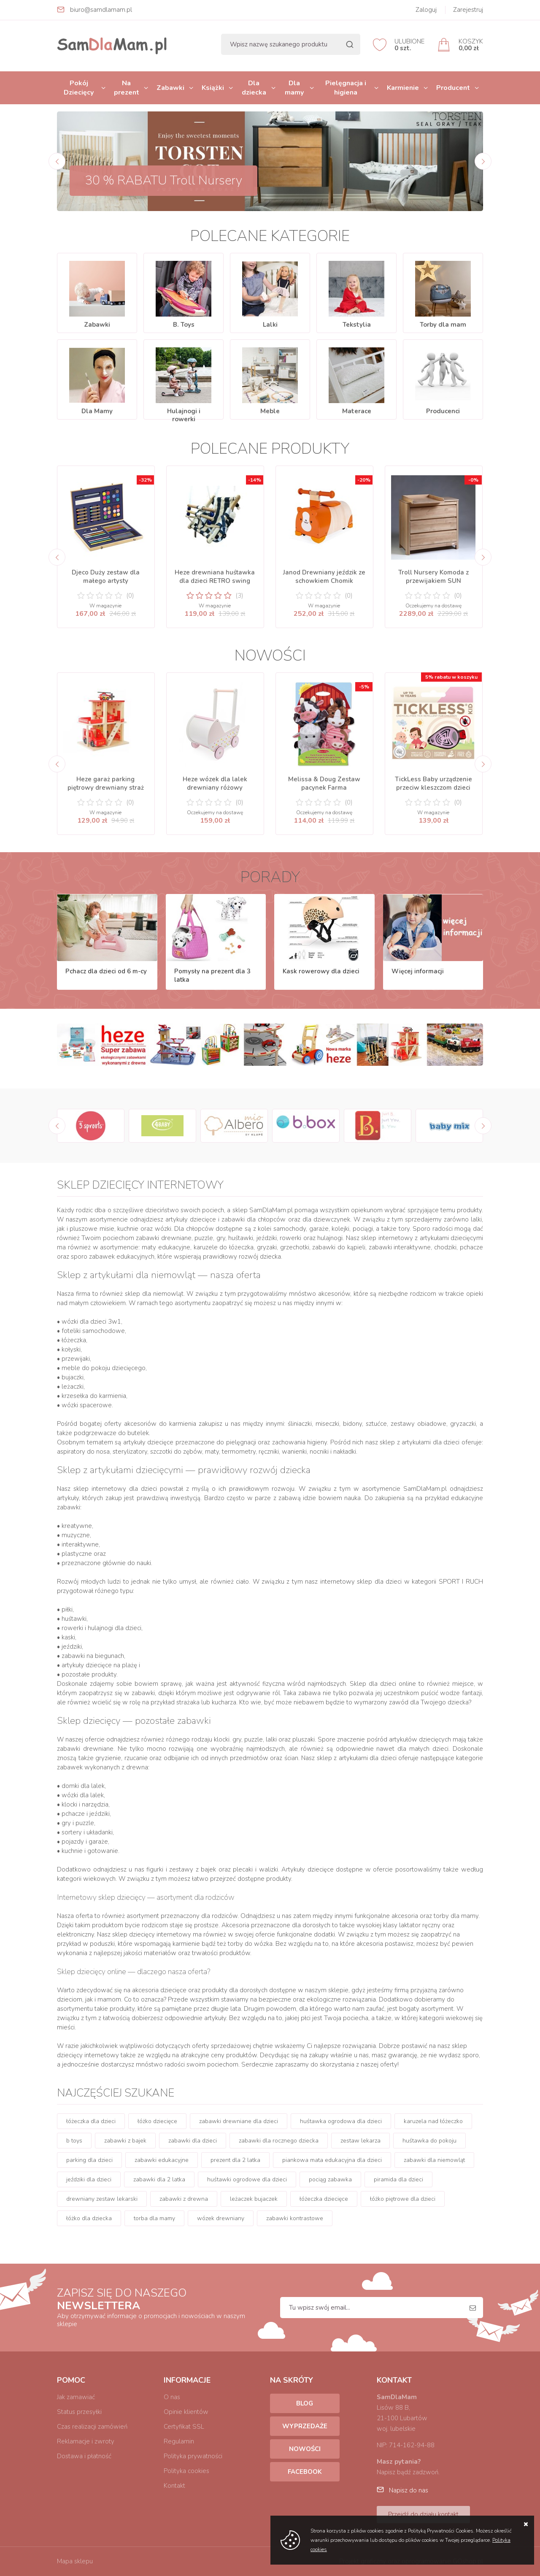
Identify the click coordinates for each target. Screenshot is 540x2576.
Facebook (305, 2472)
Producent (453, 87)
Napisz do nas (408, 2490)
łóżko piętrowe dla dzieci (402, 2199)
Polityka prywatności (193, 2456)
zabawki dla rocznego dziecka (279, 2141)
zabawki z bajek (125, 2141)
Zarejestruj (468, 9)
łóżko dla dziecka (89, 2218)
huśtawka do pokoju (429, 2141)
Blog (304, 2403)
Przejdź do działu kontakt (423, 2514)
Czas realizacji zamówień (92, 2426)
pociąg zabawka (330, 2179)
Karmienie (403, 87)
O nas (172, 2397)
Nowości (305, 2449)
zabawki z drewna (183, 2199)
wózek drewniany (220, 2218)
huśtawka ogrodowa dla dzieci (341, 2121)
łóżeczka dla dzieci (91, 2121)
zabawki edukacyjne (162, 2160)
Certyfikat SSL (184, 2426)
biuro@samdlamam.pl (101, 9)
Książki (213, 87)
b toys (74, 2141)
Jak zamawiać (76, 2397)
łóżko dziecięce (157, 2121)
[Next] (483, 161)
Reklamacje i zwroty (85, 2441)
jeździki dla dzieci (88, 2179)
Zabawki (170, 87)
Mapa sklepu (75, 2561)
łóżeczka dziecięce (324, 2199)
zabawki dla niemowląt (434, 2160)
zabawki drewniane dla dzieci (238, 2121)
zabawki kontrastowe (294, 2218)
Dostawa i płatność (84, 2456)
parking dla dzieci (89, 2160)
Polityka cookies (186, 2471)
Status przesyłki (79, 2412)
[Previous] (57, 161)
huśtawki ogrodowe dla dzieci (247, 2179)
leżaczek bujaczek (254, 2199)
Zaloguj (426, 9)
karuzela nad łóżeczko (433, 2121)
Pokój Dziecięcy (79, 88)
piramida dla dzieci (398, 2179)
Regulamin (179, 2441)
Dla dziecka (254, 88)
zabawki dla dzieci (192, 2141)
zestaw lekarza (360, 2141)
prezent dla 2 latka (235, 2160)
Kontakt (174, 2485)
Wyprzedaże (304, 2426)
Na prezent (126, 88)
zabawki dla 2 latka (159, 2179)
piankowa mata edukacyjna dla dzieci (332, 2160)
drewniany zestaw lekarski (102, 2199)
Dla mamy (294, 88)
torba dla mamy (154, 2218)
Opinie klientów (186, 2412)
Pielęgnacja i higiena (345, 88)
